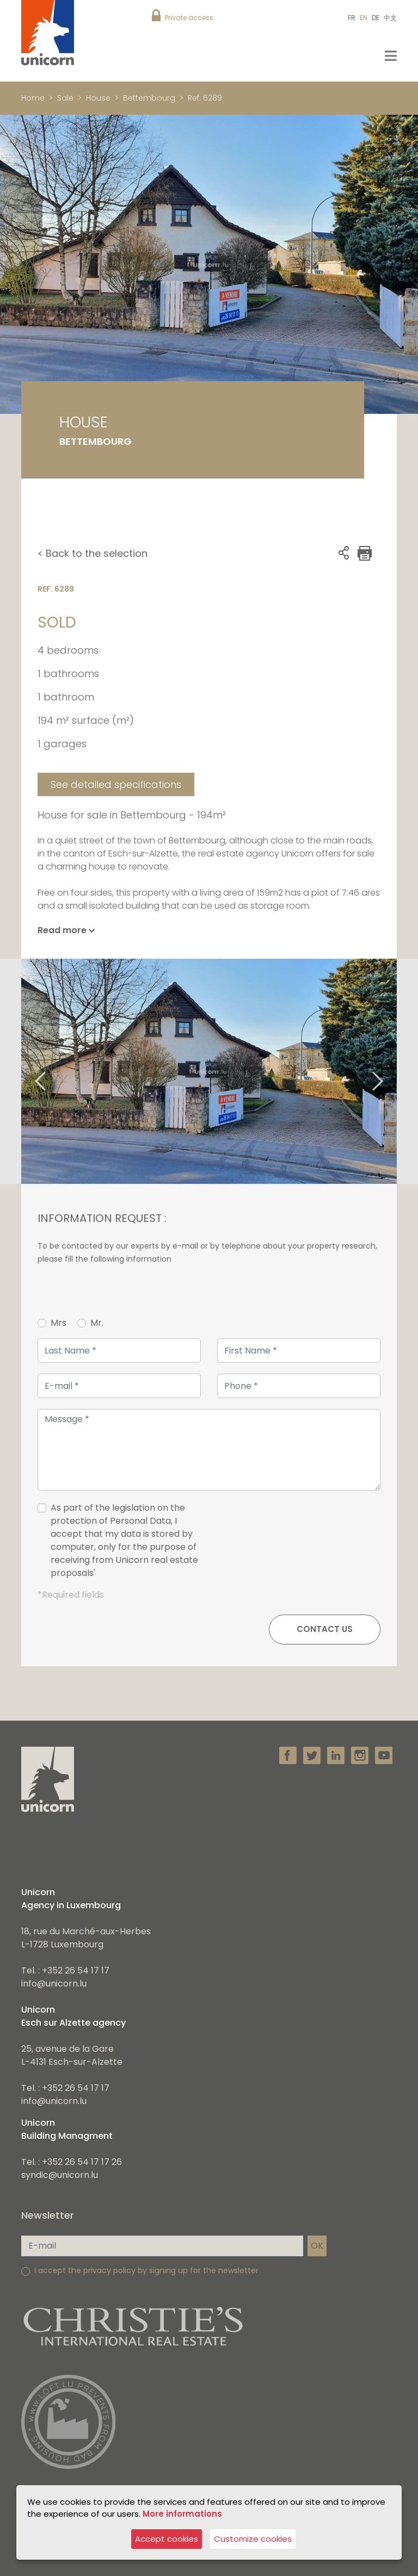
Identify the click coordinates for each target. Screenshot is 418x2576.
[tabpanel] (209, 1071)
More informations (182, 2513)
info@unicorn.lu (54, 1983)
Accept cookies (166, 2538)
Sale (65, 97)
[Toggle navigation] (391, 56)
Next (391, 1071)
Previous (26, 1071)
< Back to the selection (92, 553)
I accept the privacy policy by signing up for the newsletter (146, 2270)
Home (33, 97)
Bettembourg (149, 97)
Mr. (96, 1323)
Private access (189, 17)
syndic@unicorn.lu (59, 2175)
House (98, 97)
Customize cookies (253, 2538)
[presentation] (297, 1545)
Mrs (58, 1323)
